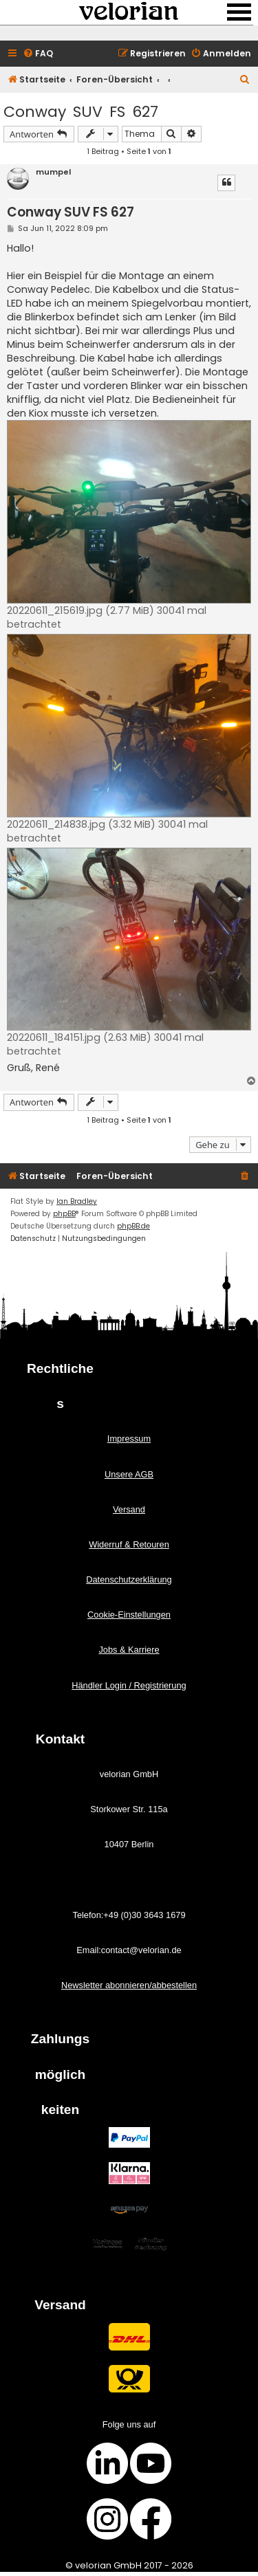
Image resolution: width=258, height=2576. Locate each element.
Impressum (129, 1438)
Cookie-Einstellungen (129, 1614)
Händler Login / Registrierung (129, 1685)
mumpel (53, 172)
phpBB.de (133, 1226)
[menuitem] (38, 54)
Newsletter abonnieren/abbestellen (129, 1985)
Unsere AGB (129, 1474)
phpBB (64, 1214)
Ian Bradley (76, 1201)
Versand (129, 1509)
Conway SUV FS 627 (80, 111)
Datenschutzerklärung (128, 1579)
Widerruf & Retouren (129, 1544)
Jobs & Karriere (128, 1649)
